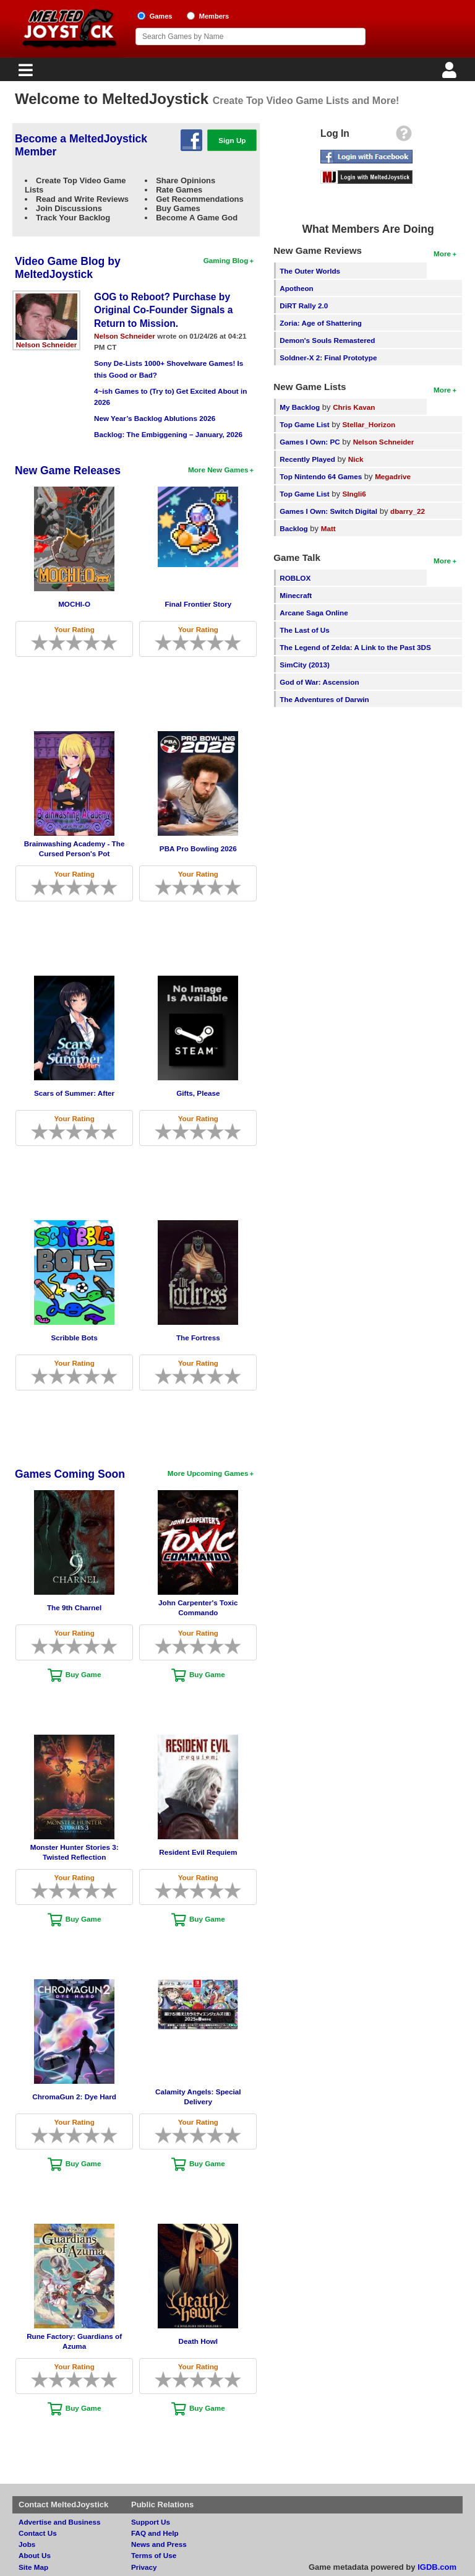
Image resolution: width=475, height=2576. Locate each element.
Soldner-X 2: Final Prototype (328, 357)
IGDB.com (436, 2567)
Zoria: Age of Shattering (321, 323)
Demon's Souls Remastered (327, 340)
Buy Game (83, 1674)
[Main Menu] (24, 73)
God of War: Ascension (319, 682)
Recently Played (307, 459)
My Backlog (300, 407)
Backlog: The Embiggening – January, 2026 (168, 434)
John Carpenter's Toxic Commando (198, 1607)
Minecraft (296, 595)
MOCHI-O (74, 604)
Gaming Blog (226, 260)
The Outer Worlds (310, 271)
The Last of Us (305, 630)
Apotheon (297, 288)
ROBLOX (295, 578)
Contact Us (38, 2533)
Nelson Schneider (46, 344)
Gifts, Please (198, 1093)
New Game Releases (68, 470)
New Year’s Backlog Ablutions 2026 (154, 418)
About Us (35, 2555)
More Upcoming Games (208, 1473)
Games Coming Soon (70, 1474)
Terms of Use (153, 2555)
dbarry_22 (407, 511)
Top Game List (304, 424)
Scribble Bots (74, 1338)
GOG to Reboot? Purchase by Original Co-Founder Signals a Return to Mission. (163, 310)
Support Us (150, 2522)
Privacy (144, 2567)
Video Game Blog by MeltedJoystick (68, 267)
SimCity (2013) (305, 665)
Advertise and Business (60, 2522)
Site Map (33, 2567)
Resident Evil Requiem (198, 1852)
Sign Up (232, 140)
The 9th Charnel (74, 1607)
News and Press (159, 2544)
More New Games (218, 470)
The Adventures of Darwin (324, 699)
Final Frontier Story (198, 604)
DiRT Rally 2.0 (304, 305)
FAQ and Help (155, 2533)
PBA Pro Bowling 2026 (198, 848)
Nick (356, 459)
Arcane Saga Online (314, 613)
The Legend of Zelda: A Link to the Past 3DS (355, 647)
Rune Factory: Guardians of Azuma (74, 2341)
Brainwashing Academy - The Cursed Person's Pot (74, 848)
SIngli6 (354, 494)
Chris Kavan (354, 407)
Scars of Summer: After (74, 1093)
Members (214, 16)
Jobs (27, 2544)
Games (161, 16)
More (442, 253)
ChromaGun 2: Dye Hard (74, 2096)
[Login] (451, 73)
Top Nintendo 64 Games (321, 476)
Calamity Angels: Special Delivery (198, 2096)
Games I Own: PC (310, 442)
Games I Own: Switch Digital (328, 511)
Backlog (293, 528)
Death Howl (198, 2341)
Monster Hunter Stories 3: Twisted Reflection (74, 1852)
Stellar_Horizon (369, 424)
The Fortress (198, 1338)
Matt (328, 528)
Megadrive (393, 476)
